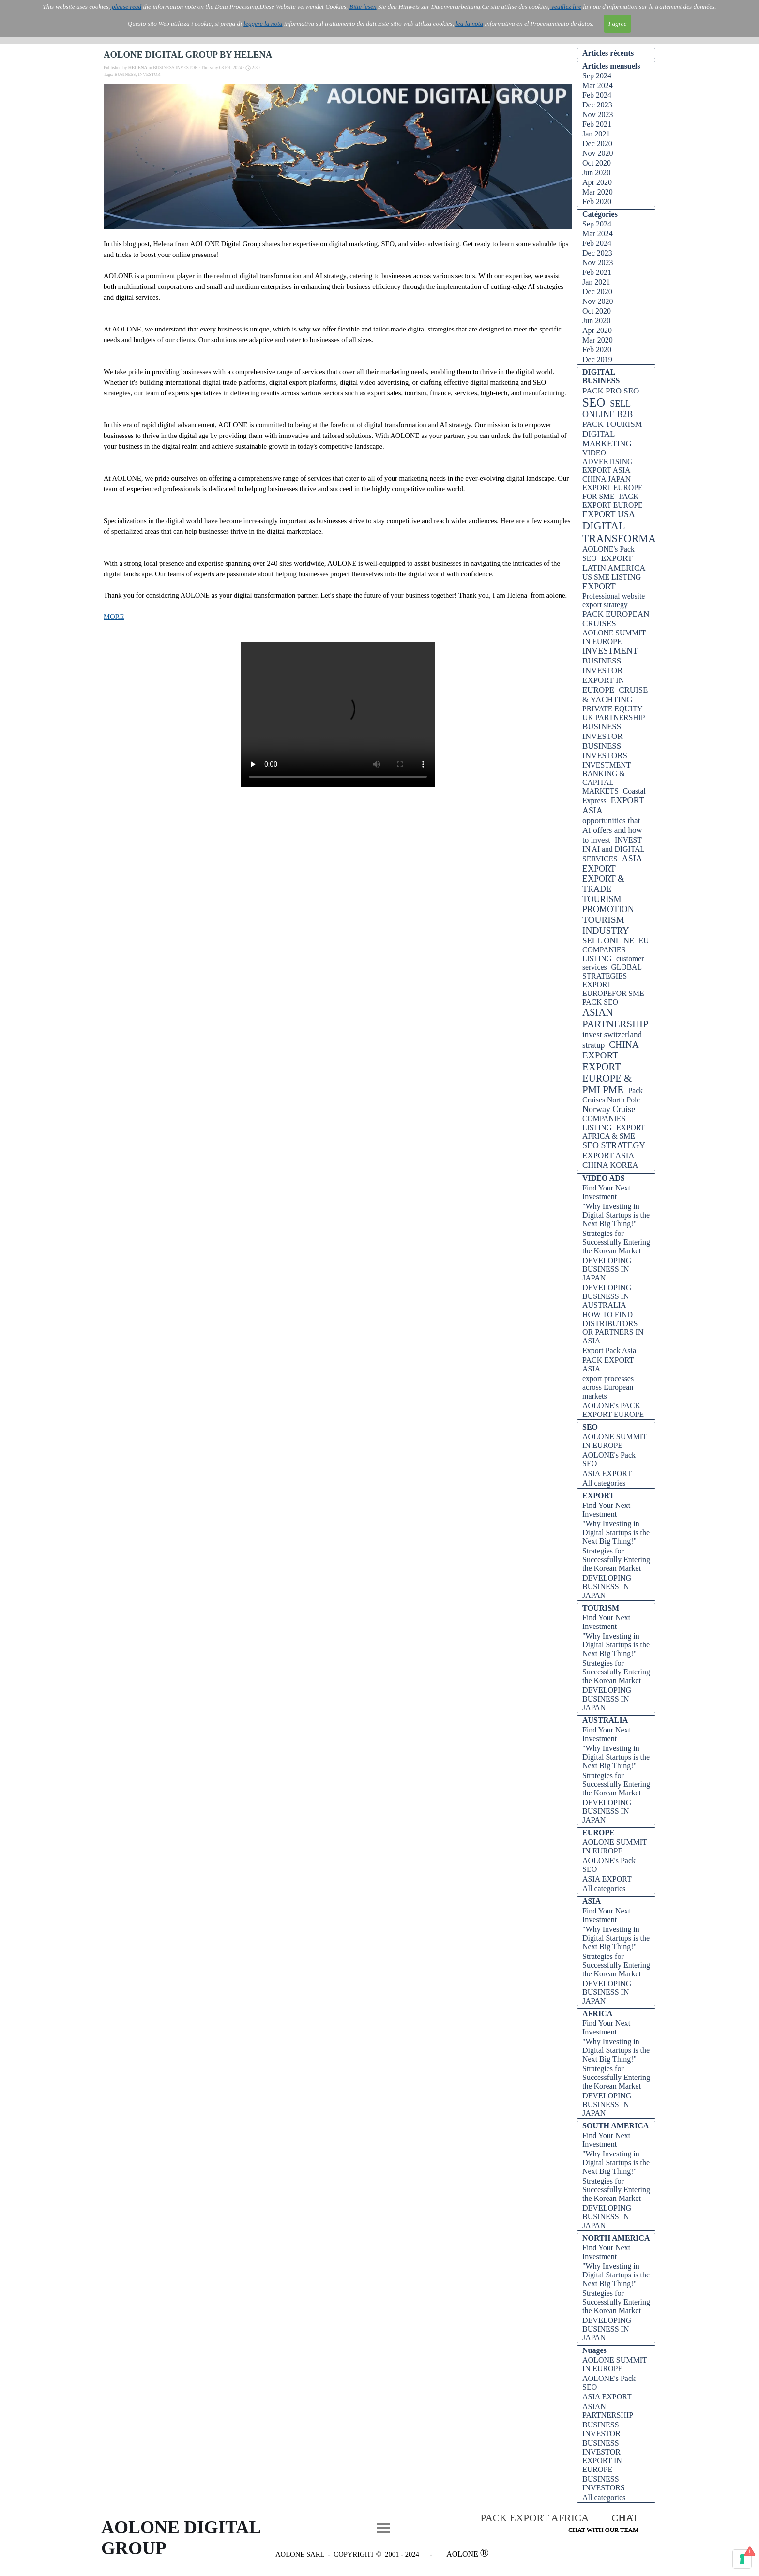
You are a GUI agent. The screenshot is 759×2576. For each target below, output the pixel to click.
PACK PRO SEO (610, 390)
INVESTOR (149, 74)
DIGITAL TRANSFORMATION (631, 532)
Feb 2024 (596, 95)
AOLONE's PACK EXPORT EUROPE (613, 1409)
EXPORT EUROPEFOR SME (613, 988)
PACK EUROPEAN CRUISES (615, 618)
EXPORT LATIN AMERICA (614, 563)
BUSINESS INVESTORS (604, 750)
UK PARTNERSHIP (613, 717)
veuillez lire (565, 6)
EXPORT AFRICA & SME (613, 1131)
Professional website (613, 596)
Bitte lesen (363, 6)
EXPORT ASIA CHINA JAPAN (606, 474)
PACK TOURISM (612, 424)
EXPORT (599, 586)
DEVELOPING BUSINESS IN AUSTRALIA (606, 1296)
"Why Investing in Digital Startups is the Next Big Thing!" (616, 1215)
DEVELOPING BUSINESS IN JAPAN (606, 1269)
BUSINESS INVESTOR (602, 731)
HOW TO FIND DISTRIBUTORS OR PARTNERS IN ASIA (612, 1328)
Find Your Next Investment (606, 1192)
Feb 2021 (596, 124)
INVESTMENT (610, 651)
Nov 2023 (597, 114)
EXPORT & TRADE (603, 884)
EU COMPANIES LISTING (615, 949)
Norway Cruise (608, 1109)
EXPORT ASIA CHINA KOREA (610, 1160)
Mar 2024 (597, 85)
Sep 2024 (596, 76)
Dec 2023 (597, 105)
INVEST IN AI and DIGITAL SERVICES (613, 849)
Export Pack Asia (609, 1350)
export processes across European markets (608, 1387)
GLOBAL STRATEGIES (611, 971)
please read (126, 6)
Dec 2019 (597, 359)
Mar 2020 (597, 192)
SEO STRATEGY (613, 1145)
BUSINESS (125, 74)
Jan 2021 (596, 134)
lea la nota (469, 23)
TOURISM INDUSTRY (605, 925)
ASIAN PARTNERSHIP (615, 1018)
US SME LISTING (611, 577)
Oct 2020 (596, 163)
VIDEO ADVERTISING (607, 457)
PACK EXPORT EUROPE (612, 500)
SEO (593, 402)
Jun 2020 (596, 172)
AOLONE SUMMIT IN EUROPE (614, 637)
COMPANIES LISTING (603, 1123)
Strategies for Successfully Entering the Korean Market (616, 1242)
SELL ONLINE (608, 940)
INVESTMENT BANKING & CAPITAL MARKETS (606, 778)
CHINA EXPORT (610, 1049)
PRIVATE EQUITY (612, 709)
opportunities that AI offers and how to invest (612, 830)
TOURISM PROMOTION (608, 904)
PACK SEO (600, 1002)
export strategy (605, 605)
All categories (603, 1483)
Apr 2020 (597, 182)
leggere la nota (262, 23)
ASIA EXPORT (612, 864)
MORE (114, 616)
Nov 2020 (597, 153)
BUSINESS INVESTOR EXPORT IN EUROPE (603, 675)
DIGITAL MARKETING (607, 438)
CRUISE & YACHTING (615, 694)
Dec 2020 (597, 143)
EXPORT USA (608, 514)
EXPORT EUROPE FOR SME (612, 491)
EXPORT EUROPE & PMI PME (607, 1078)
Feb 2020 (596, 201)
